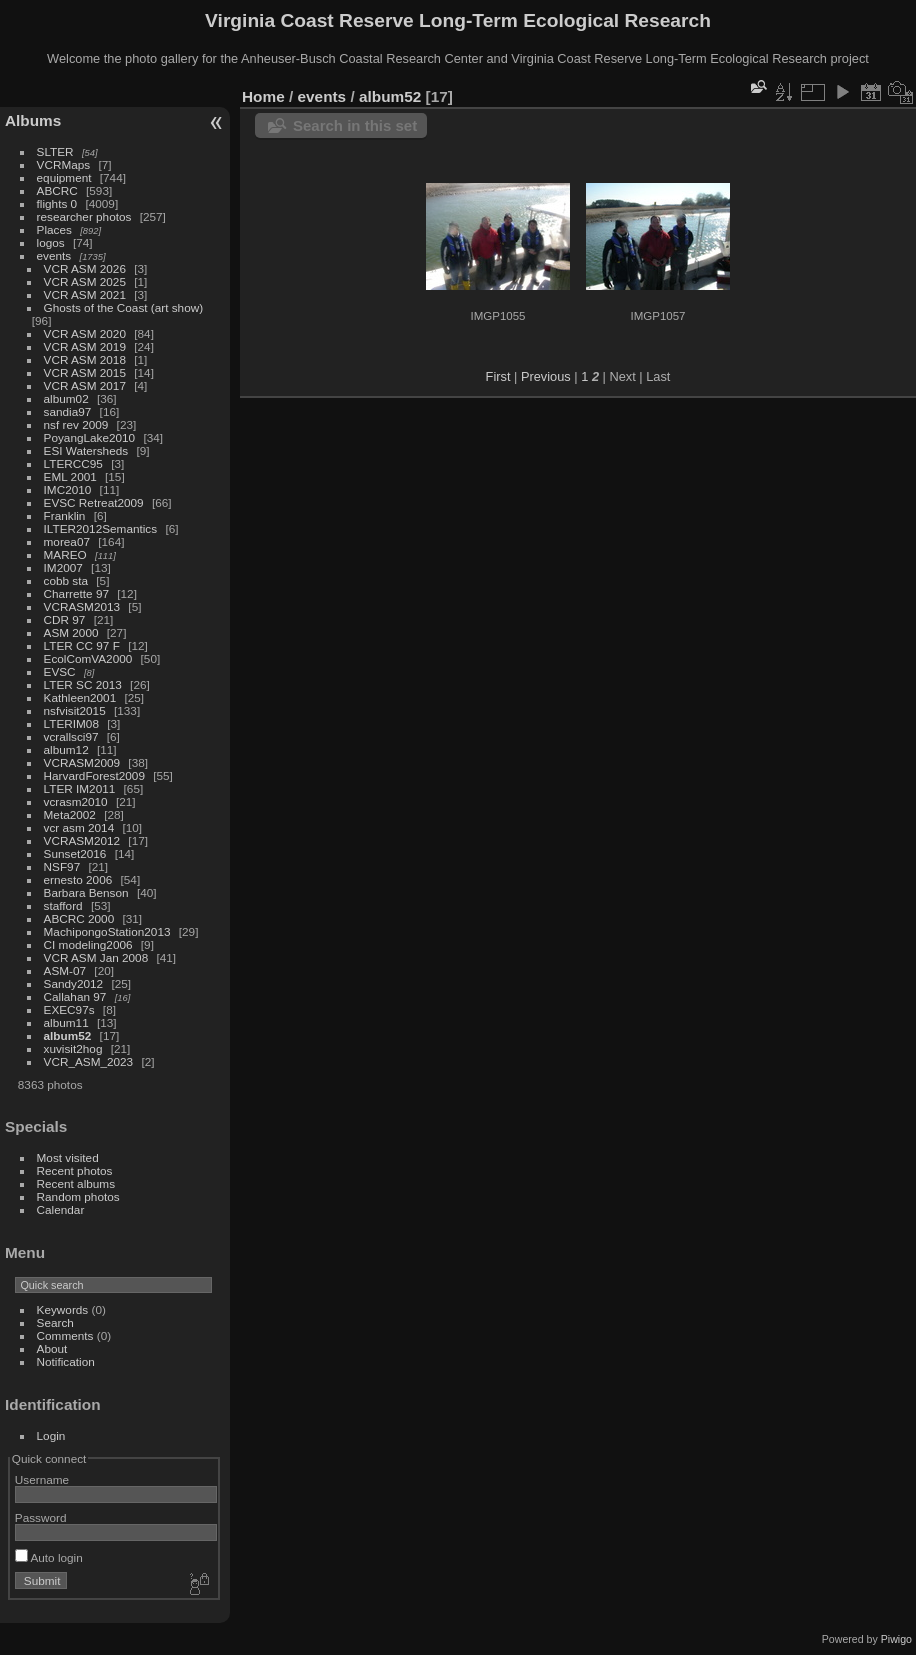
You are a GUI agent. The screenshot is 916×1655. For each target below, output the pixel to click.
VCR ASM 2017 (85, 385)
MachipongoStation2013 (107, 931)
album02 (66, 398)
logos (51, 242)
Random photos (78, 1196)
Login (51, 1435)
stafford (63, 905)
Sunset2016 (75, 853)
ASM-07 (65, 970)
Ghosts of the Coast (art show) (124, 307)
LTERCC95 (73, 463)
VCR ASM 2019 (85, 346)
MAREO (65, 554)
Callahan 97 (75, 996)
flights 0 (57, 203)
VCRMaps (64, 164)
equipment (64, 177)
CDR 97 (65, 619)
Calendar (61, 1209)
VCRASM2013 (82, 606)
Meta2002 (70, 814)
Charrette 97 (76, 593)
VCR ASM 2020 (85, 333)
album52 (68, 1035)
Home (263, 96)
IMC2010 (68, 489)
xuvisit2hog (73, 1048)
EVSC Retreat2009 (94, 502)
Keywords (63, 1309)
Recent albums (76, 1183)
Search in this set (355, 125)
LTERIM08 (71, 723)
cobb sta (66, 580)
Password (41, 1517)
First (498, 376)
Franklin (65, 515)
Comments (65, 1335)
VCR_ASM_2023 (89, 1061)
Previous (546, 376)
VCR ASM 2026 (85, 268)
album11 (66, 1022)
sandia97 (68, 411)
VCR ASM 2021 (85, 294)
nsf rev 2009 (76, 424)
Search (55, 1322)
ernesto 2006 (78, 879)
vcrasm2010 (76, 801)
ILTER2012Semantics (101, 528)
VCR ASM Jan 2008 (96, 957)
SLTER (55, 151)
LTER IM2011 (80, 788)
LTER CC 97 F (82, 645)
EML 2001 (70, 476)
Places (54, 229)
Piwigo (896, 1639)
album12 (66, 749)
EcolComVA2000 (88, 658)
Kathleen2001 (80, 697)
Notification (66, 1361)
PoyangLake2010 (90, 437)
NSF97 (62, 866)
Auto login (49, 1557)
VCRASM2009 (82, 762)
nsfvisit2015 (75, 710)
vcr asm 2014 (79, 827)
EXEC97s (69, 1009)
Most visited (68, 1157)
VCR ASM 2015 (85, 372)
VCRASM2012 (82, 840)
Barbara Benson (86, 892)
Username (42, 1479)
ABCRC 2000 (79, 918)
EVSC (60, 671)
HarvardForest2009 (94, 775)
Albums (33, 120)
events (54, 255)
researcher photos (84, 216)
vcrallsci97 (71, 736)
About (52, 1348)
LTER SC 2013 (83, 684)
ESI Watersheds (86, 450)
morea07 (67, 541)
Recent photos (75, 1170)
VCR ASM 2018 (85, 359)
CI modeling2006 (88, 944)
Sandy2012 (74, 983)
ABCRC (57, 190)
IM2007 (63, 567)
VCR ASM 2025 (85, 281)
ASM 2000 (71, 632)
